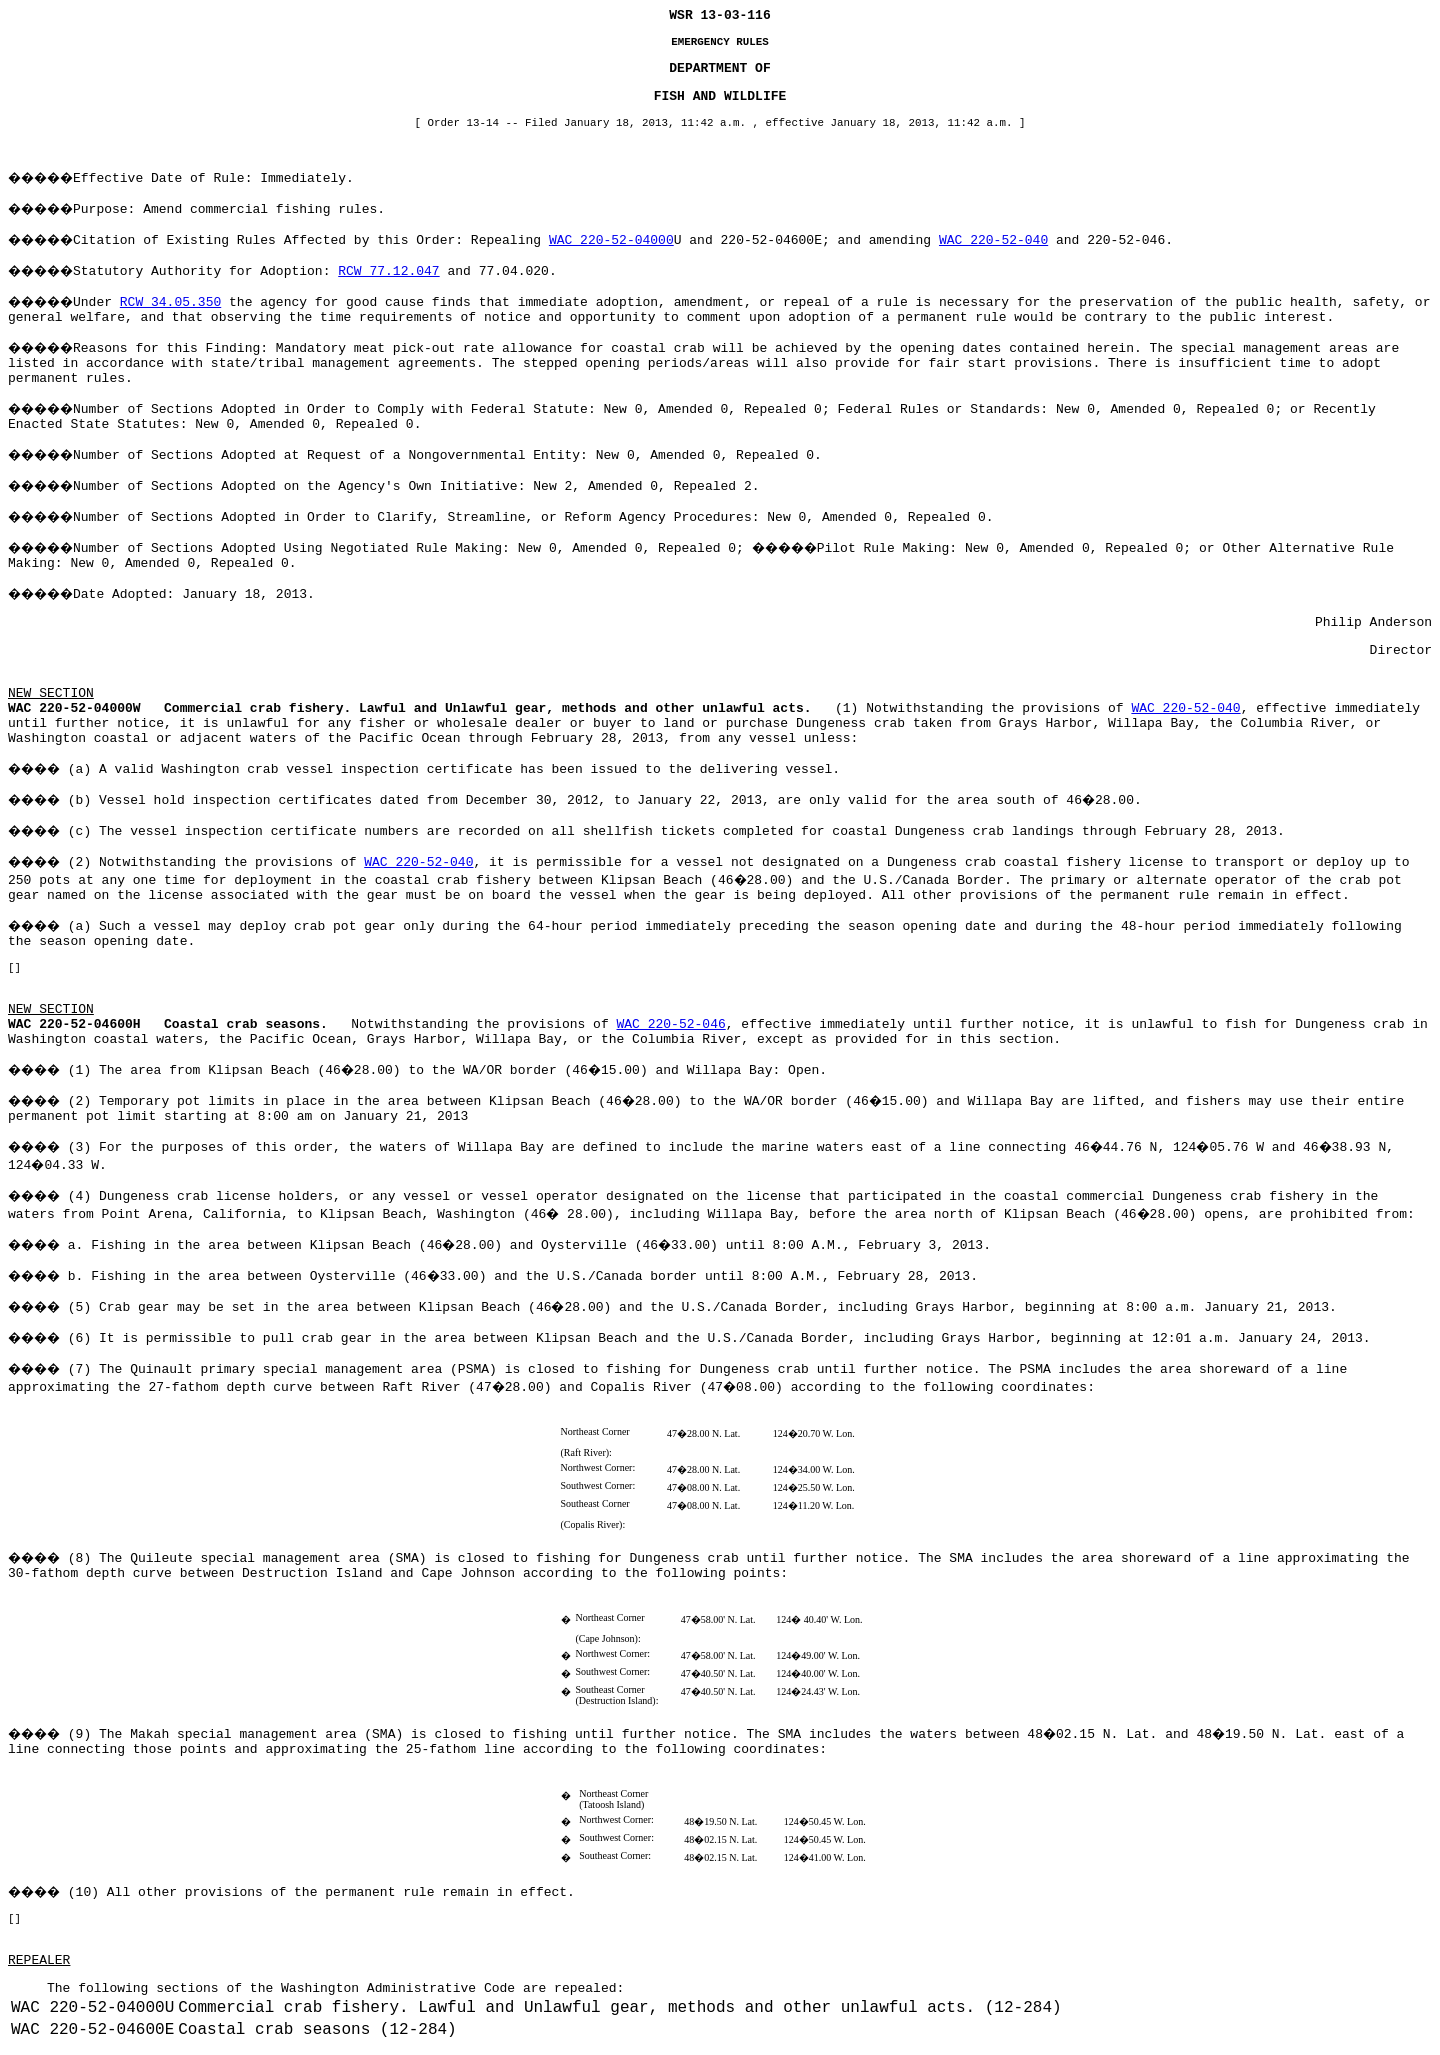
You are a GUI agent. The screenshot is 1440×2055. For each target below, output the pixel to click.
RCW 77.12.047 (388, 271)
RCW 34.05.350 (170, 302)
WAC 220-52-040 (993, 240)
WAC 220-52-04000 (611, 240)
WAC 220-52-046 (671, 1024)
